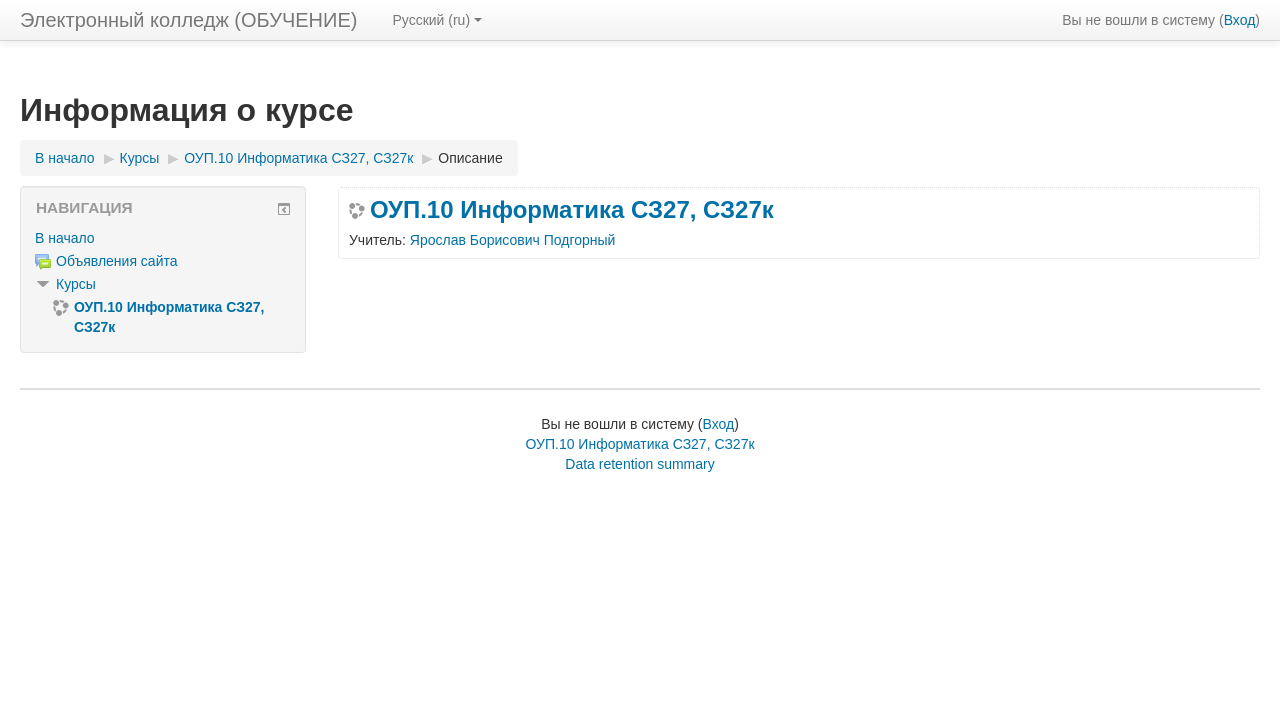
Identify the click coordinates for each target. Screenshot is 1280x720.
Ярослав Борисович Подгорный (513, 240)
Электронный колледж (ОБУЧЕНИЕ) (188, 20)
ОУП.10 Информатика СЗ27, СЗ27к (572, 210)
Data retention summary (639, 464)
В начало (65, 238)
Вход (1240, 20)
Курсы (76, 284)
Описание (470, 158)
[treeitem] (163, 238)
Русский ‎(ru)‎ (437, 20)
